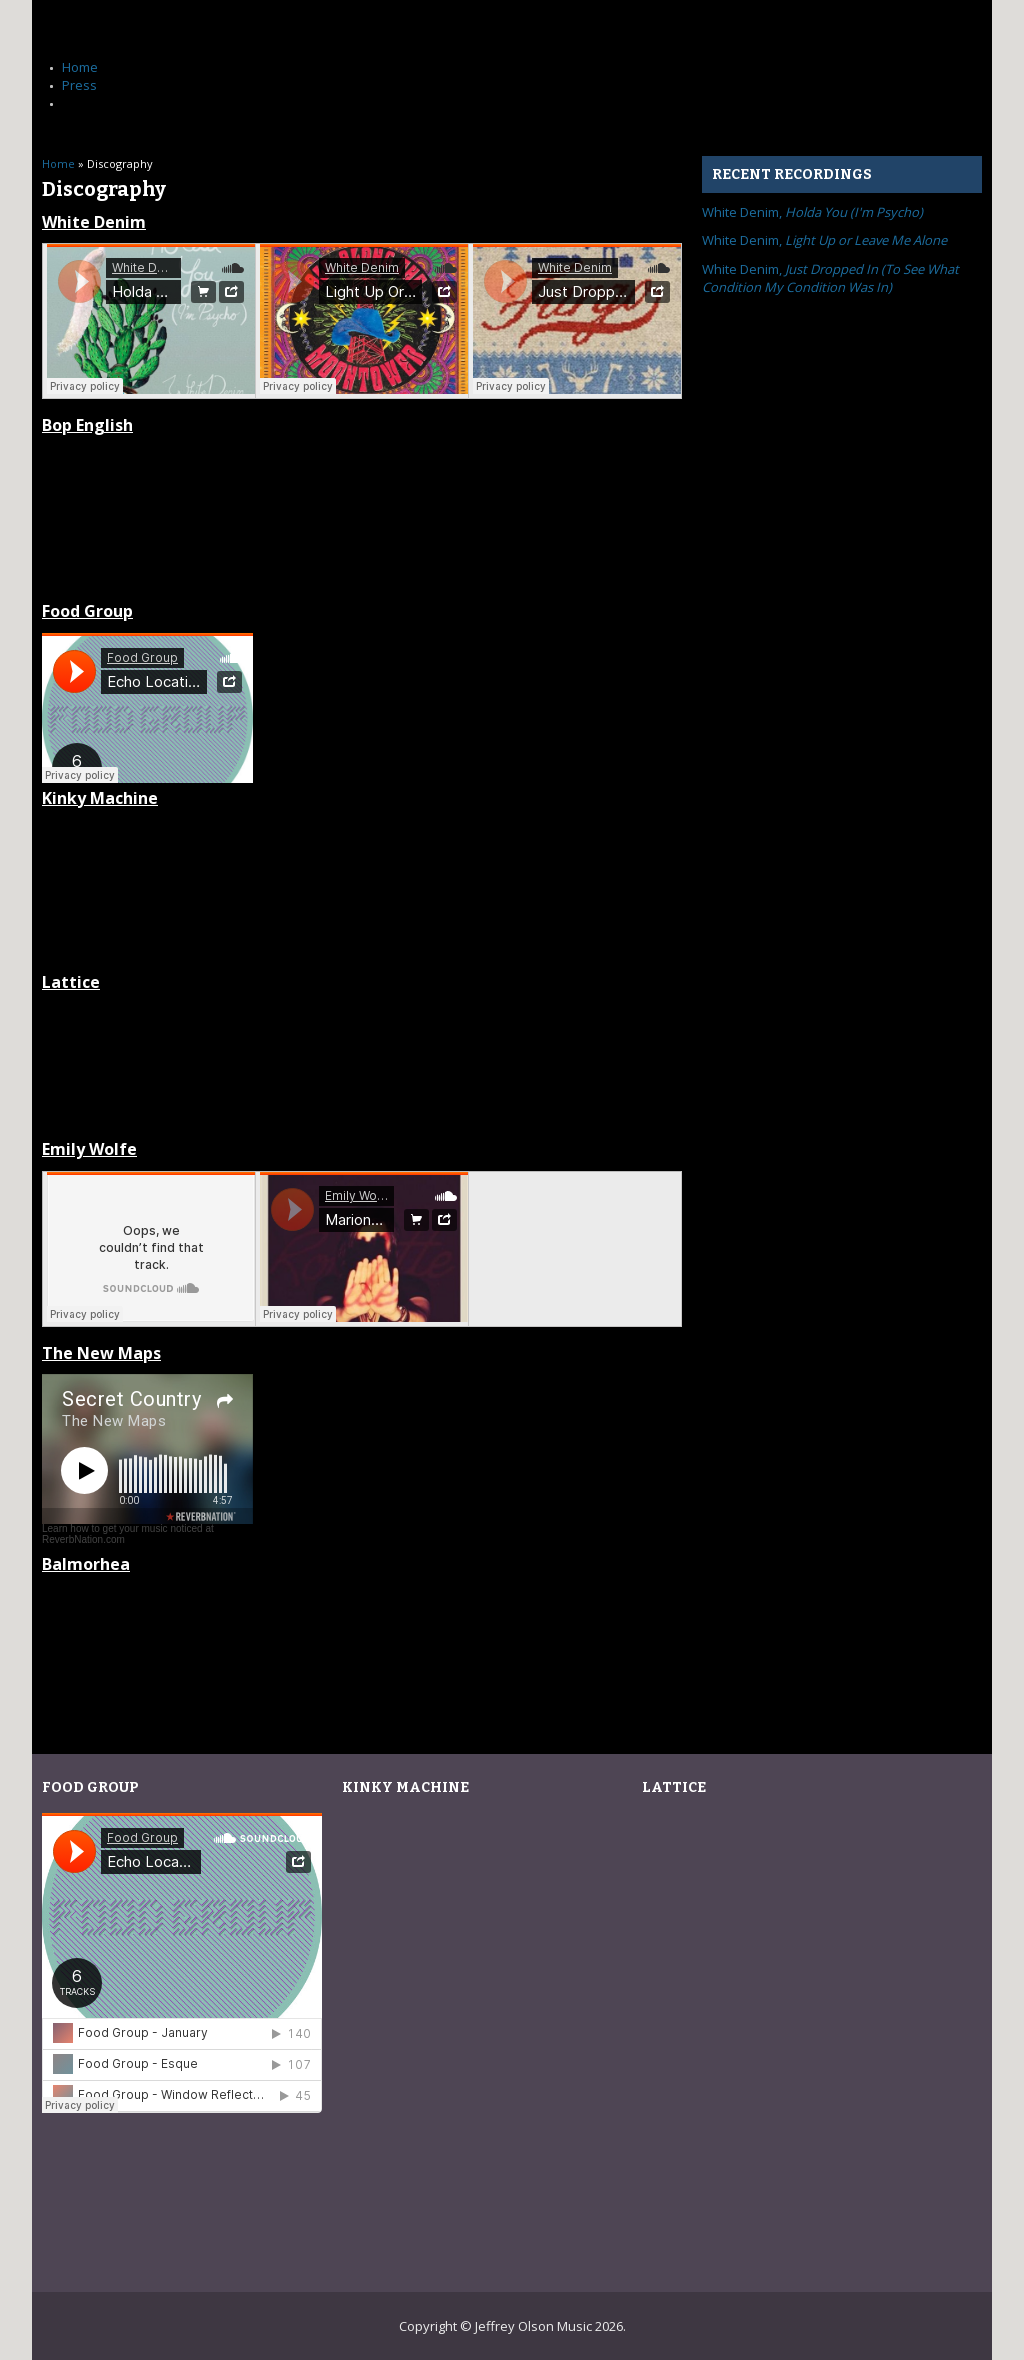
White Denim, (812, 212)
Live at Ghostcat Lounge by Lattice (362, 1064)
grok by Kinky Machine (362, 879)
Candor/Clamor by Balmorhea (362, 1645)
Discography (100, 103)
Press (79, 85)
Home (80, 67)
